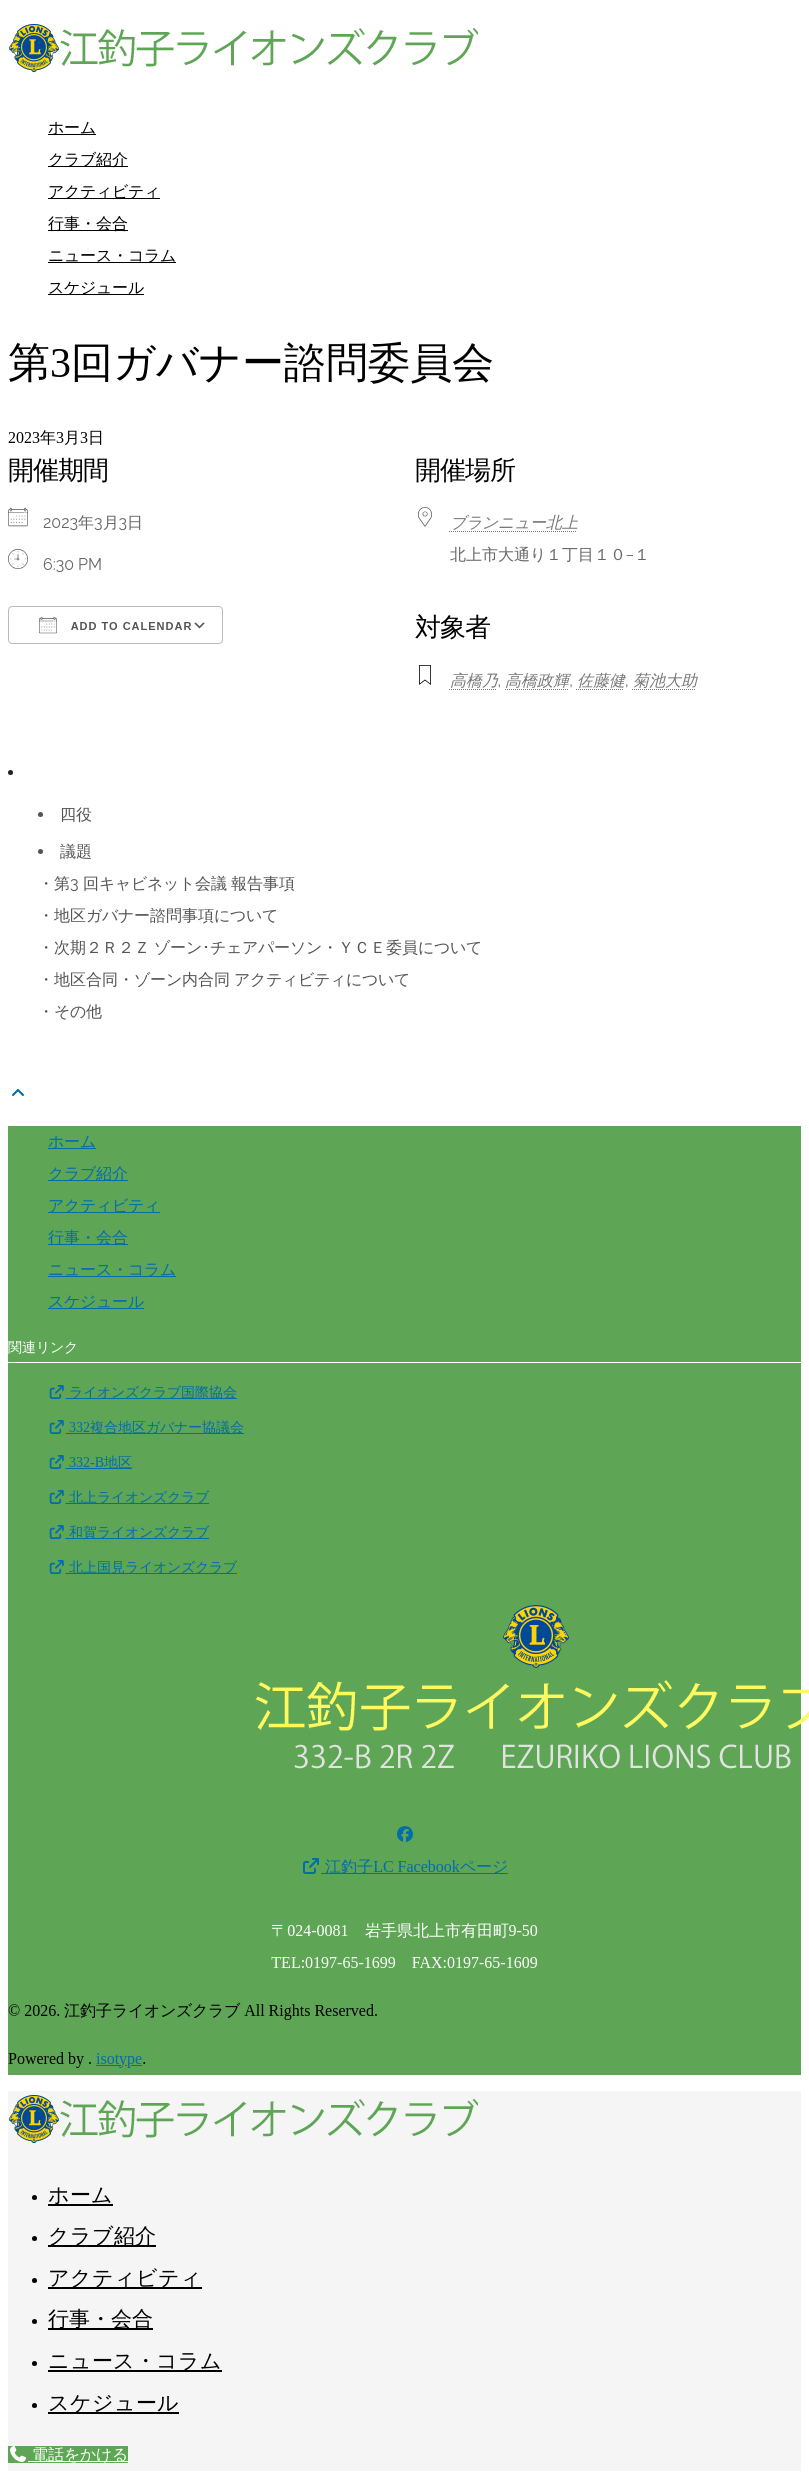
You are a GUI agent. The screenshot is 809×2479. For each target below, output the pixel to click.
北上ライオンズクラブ (128, 1497)
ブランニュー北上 (514, 522)
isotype (119, 2058)
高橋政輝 (537, 680)
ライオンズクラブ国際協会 (142, 1392)
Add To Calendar (115, 625)
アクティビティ (104, 191)
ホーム (72, 127)
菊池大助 (665, 680)
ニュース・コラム (112, 255)
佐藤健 (601, 680)
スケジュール (96, 287)
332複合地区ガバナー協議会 (146, 1427)
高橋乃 (474, 680)
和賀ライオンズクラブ (128, 1532)
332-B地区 (90, 1462)
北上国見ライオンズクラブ (142, 1567)
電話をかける (68, 2454)
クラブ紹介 (88, 159)
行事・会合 (88, 223)
